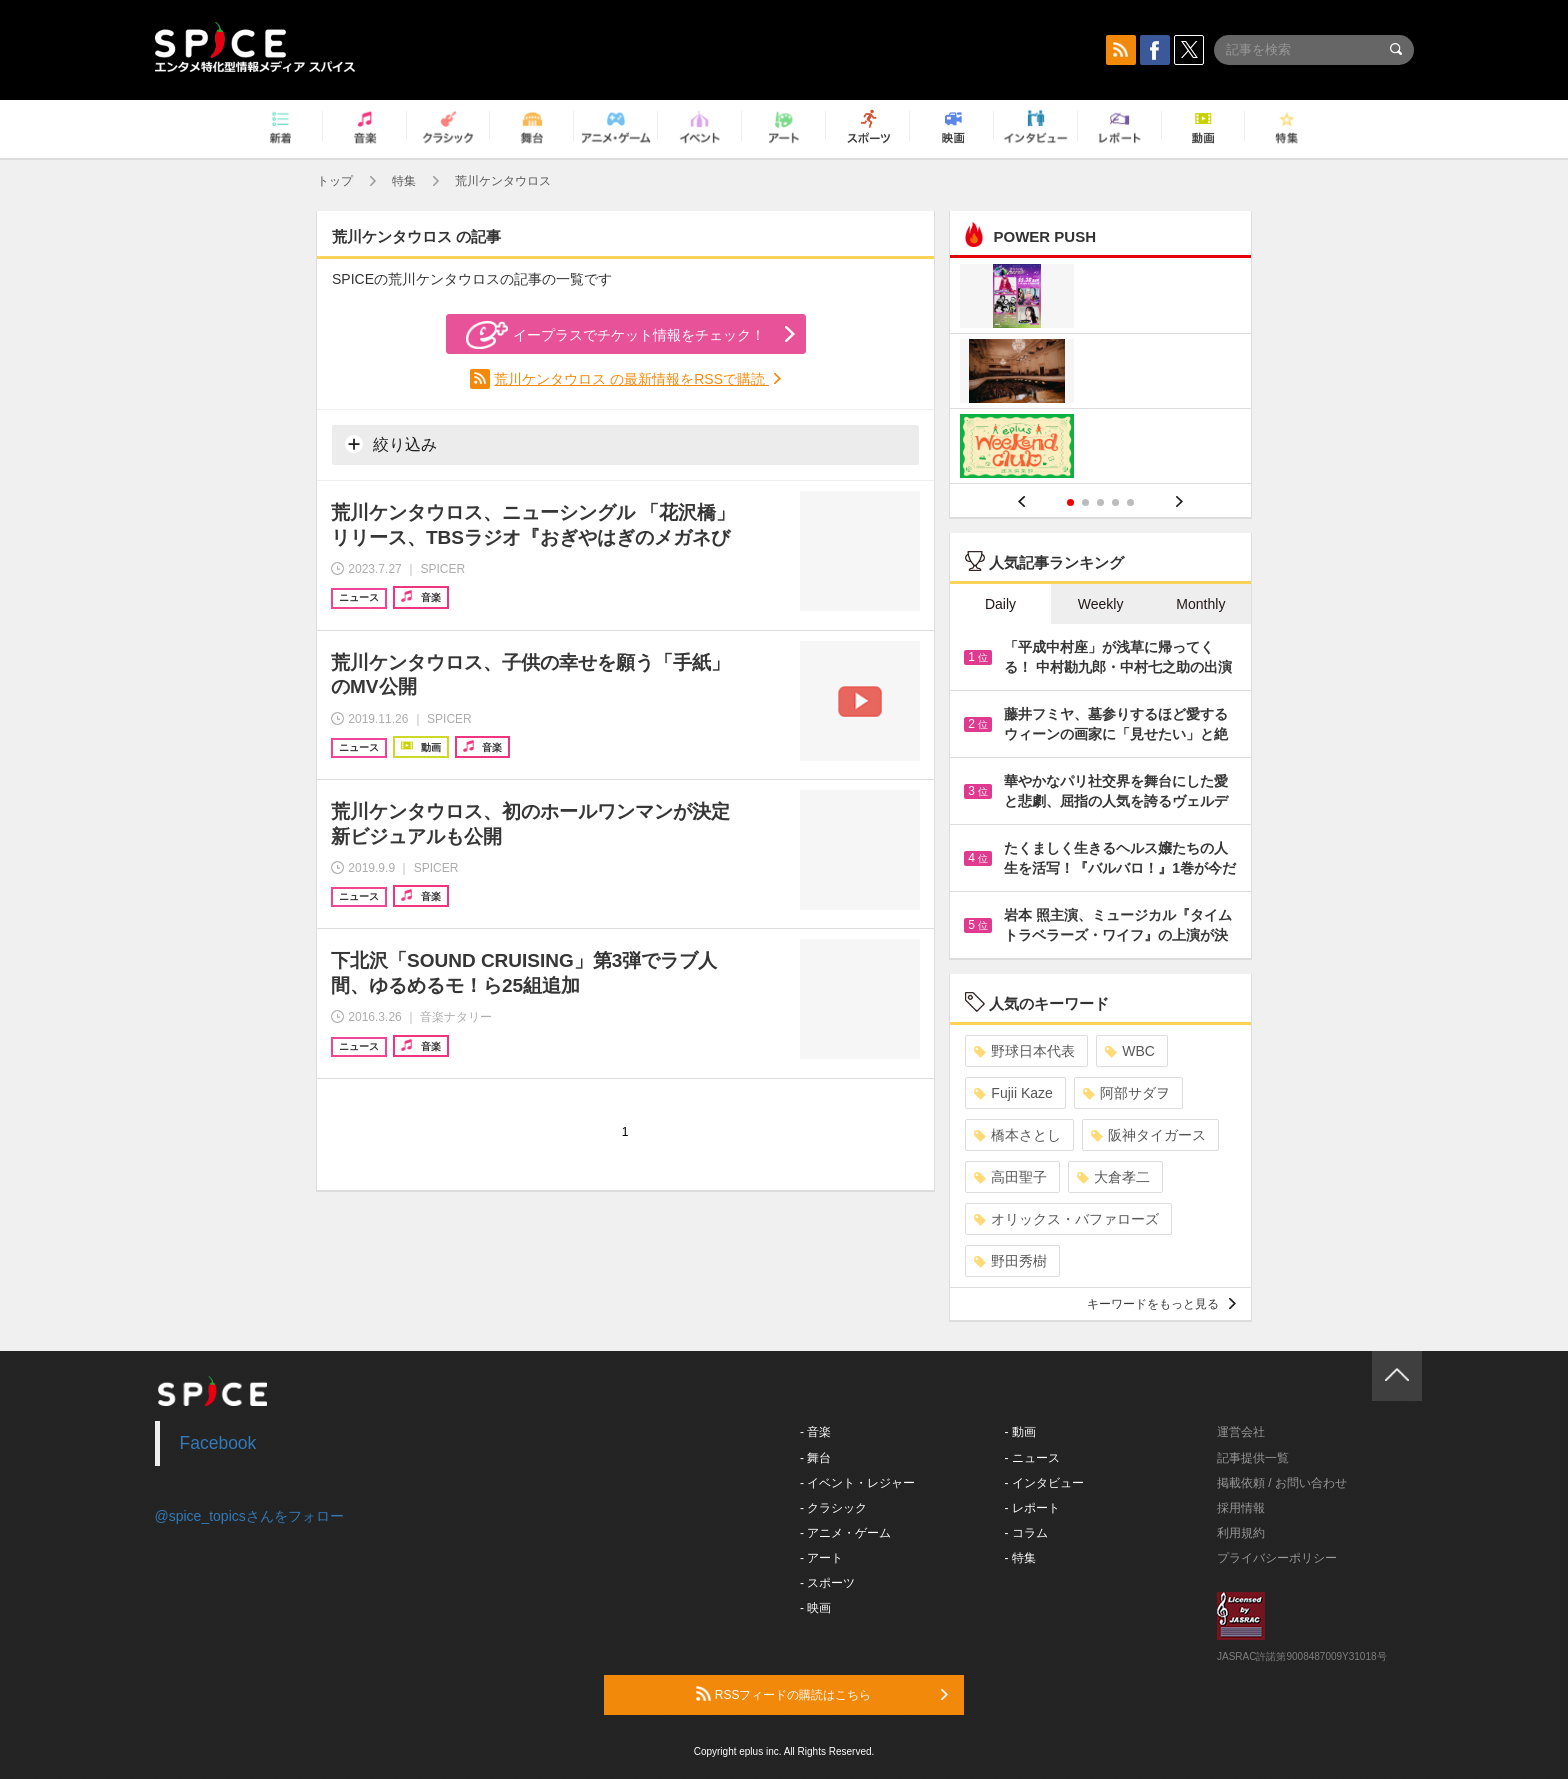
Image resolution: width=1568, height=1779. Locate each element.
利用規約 (1241, 1533)
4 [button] (1115, 502)
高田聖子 (1010, 1177)
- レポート (1032, 1508)
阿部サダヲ (1126, 1093)
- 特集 (1020, 1558)
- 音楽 (815, 1432)
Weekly (1101, 604)
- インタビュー (1044, 1483)
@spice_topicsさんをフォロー (249, 1516)
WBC (1130, 1051)
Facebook (218, 1443)
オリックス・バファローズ (1066, 1219)
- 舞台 (815, 1458)
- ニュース (1032, 1458)
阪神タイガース (1148, 1135)
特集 (404, 181)
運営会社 (1241, 1432)
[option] (1100, 373)
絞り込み (391, 444)
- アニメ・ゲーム (845, 1533)
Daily (1000, 604)
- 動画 (1020, 1432)
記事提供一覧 (1253, 1458)
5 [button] (1130, 502)
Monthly (1200, 604)
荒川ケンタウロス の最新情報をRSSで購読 (631, 379)
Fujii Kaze (1013, 1093)
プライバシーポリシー (1277, 1558)
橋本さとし (1017, 1135)
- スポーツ (827, 1583)
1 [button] (1070, 502)
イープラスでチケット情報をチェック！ (615, 335)
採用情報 (1241, 1508)
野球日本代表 (1024, 1051)
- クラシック (833, 1508)
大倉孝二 (1113, 1177)
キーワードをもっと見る (1161, 1304)
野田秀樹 (1010, 1261)
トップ (335, 181)
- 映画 (815, 1608)
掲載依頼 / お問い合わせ (1282, 1483)
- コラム (1026, 1533)
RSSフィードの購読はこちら (822, 1694)
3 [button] (1100, 502)
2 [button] (1085, 502)
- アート (821, 1558)
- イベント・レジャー (857, 1483)
